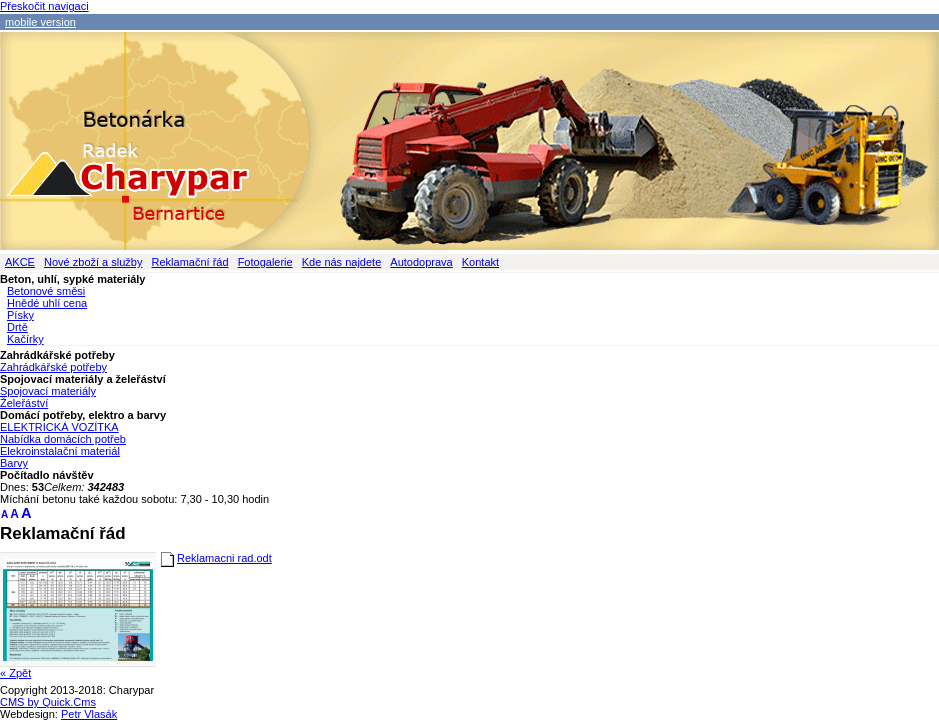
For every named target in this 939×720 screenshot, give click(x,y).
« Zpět (15, 673)
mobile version (40, 22)
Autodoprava (421, 262)
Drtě (17, 327)
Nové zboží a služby (93, 262)
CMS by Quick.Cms (48, 702)
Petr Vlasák (89, 714)
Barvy (14, 463)
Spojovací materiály (48, 391)
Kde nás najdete (342, 262)
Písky (20, 315)
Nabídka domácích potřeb (63, 439)
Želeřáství (24, 403)
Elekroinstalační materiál (60, 451)
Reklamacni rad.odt (224, 558)
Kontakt (480, 262)
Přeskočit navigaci (44, 6)
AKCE (20, 262)
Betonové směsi (46, 291)
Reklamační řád (190, 262)
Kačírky (25, 339)
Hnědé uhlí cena (47, 303)
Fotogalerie (265, 262)
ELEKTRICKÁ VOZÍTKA (59, 427)
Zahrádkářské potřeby (53, 367)
